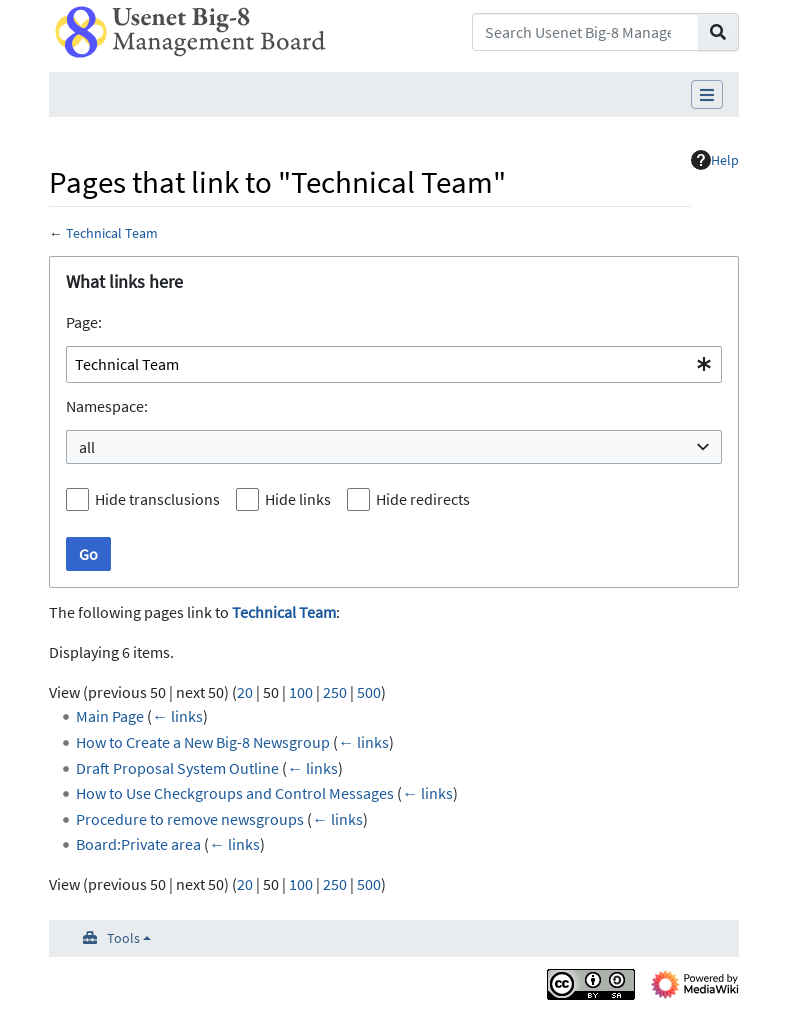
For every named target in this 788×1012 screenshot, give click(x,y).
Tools (123, 938)
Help (715, 160)
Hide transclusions (157, 499)
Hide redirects (423, 499)
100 (301, 692)
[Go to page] (718, 32)
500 (369, 692)
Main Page (110, 716)
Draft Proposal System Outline (177, 768)
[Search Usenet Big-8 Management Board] (585, 32)
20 (245, 692)
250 (335, 692)
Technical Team (112, 233)
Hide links (298, 499)
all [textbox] (87, 447)
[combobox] (394, 364)
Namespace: (107, 406)
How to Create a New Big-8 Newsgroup (203, 742)
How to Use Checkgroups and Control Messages (235, 793)
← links (177, 716)
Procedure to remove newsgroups (190, 819)
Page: (84, 322)
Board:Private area (138, 844)
